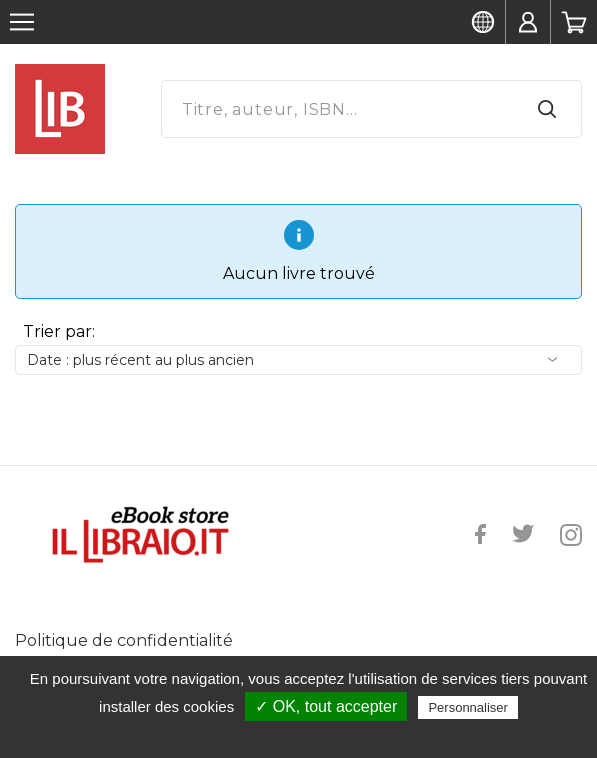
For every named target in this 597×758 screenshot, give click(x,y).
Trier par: (59, 331)
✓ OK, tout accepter (326, 706)
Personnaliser (468, 707)
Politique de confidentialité (124, 640)
